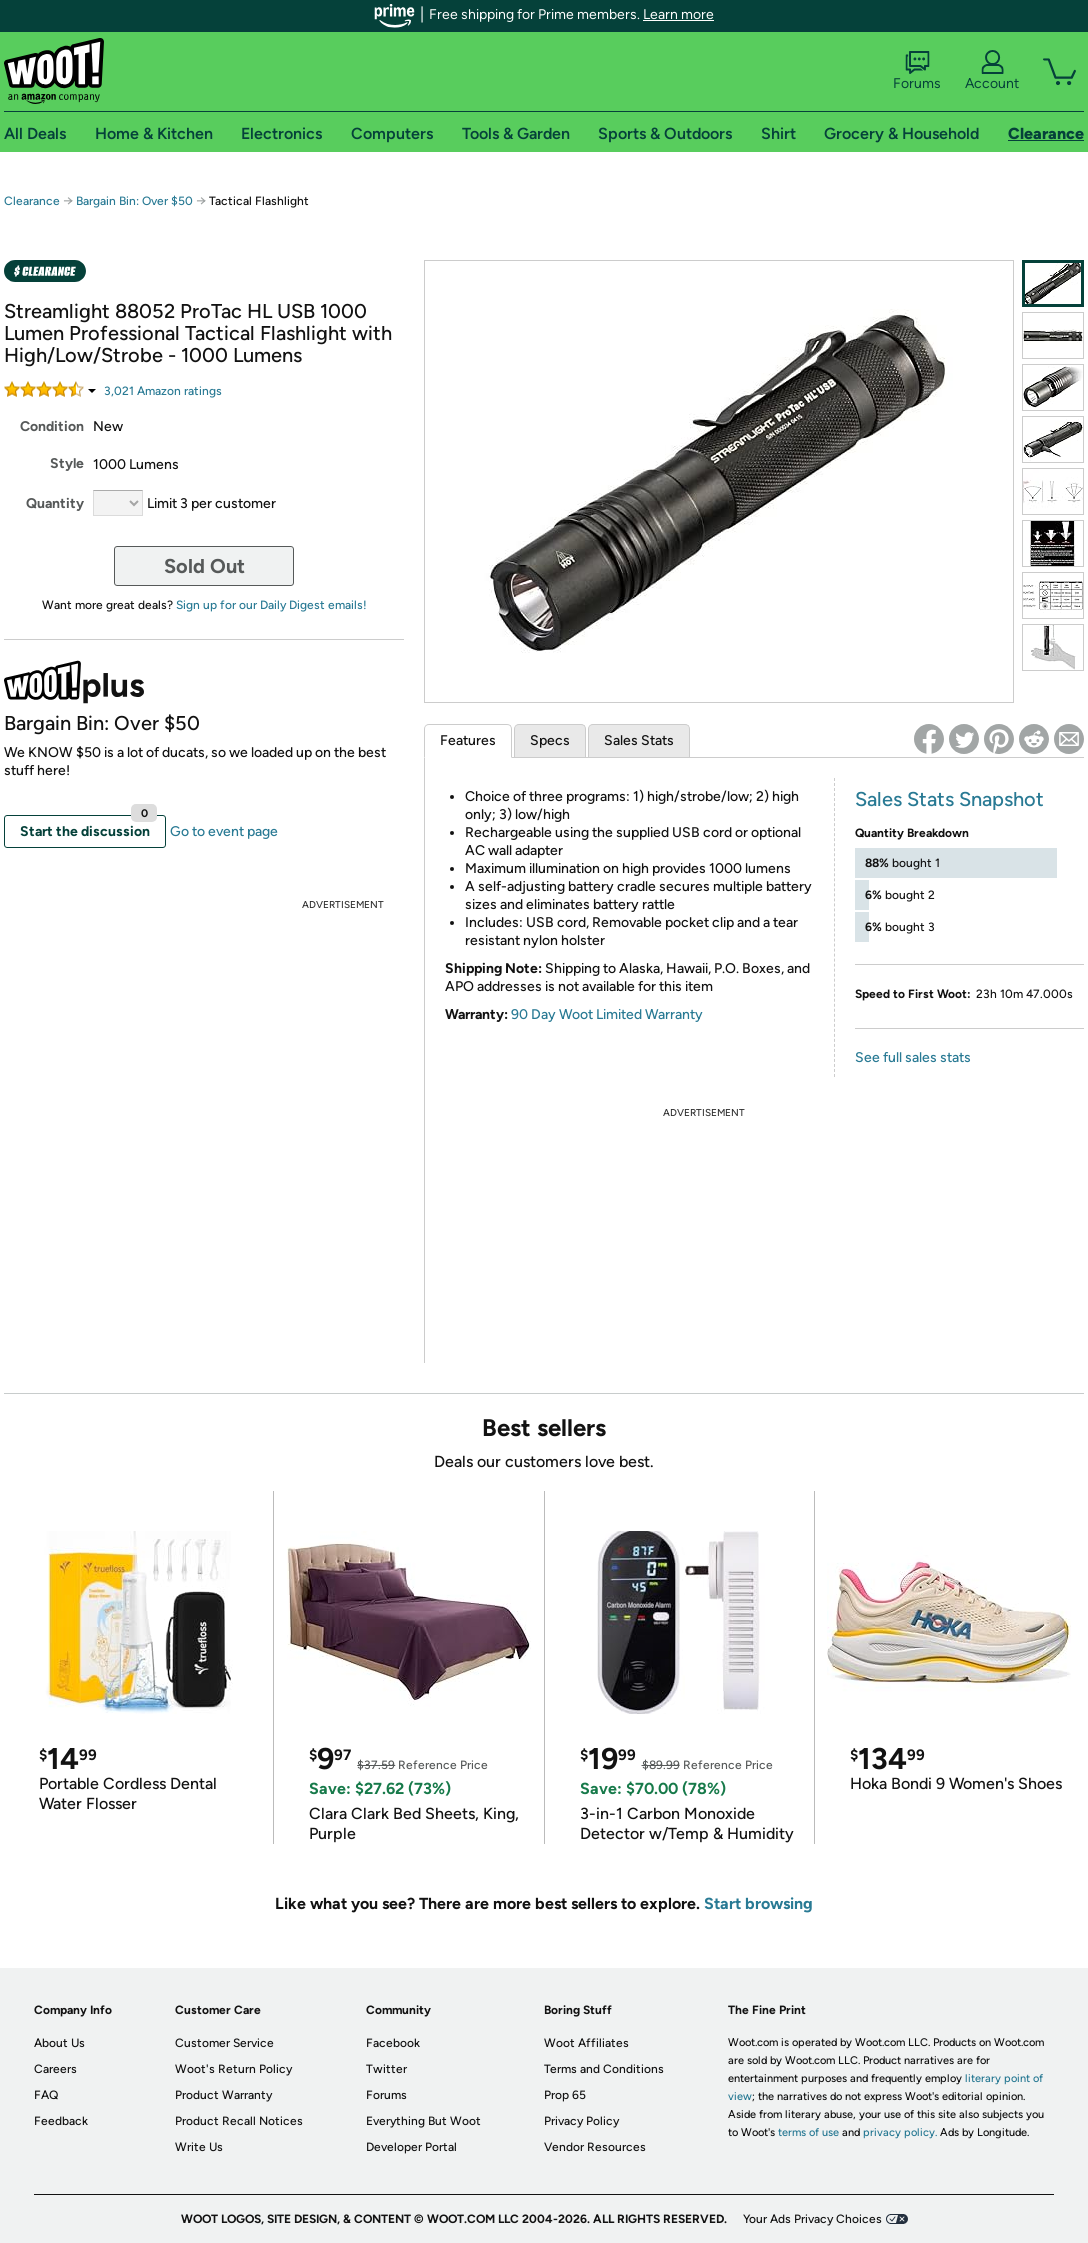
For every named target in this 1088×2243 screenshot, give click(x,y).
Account (992, 71)
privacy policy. (900, 2132)
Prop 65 (565, 2095)
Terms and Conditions (604, 2069)
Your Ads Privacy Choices (812, 2219)
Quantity (55, 503)
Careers (55, 2069)
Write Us (199, 2147)
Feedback (61, 2121)
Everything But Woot (423, 2121)
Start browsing (758, 1903)
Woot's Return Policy (233, 2069)
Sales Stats (639, 740)
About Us (59, 2043)
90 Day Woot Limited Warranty (607, 1014)
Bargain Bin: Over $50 (134, 201)
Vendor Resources (595, 2147)
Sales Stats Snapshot (949, 799)
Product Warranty (223, 2095)
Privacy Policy (581, 2121)
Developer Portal (411, 2147)
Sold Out (204, 566)
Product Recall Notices (239, 2121)
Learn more (678, 14)
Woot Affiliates (586, 2043)
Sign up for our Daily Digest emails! (271, 605)
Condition (52, 426)
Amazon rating (163, 391)
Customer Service (224, 2043)
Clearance (32, 201)
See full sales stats (913, 1057)
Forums (917, 71)
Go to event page (224, 831)
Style (67, 463)
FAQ (46, 2095)
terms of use (808, 2132)
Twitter (386, 2069)
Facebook (393, 2043)
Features (468, 740)
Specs (550, 740)
